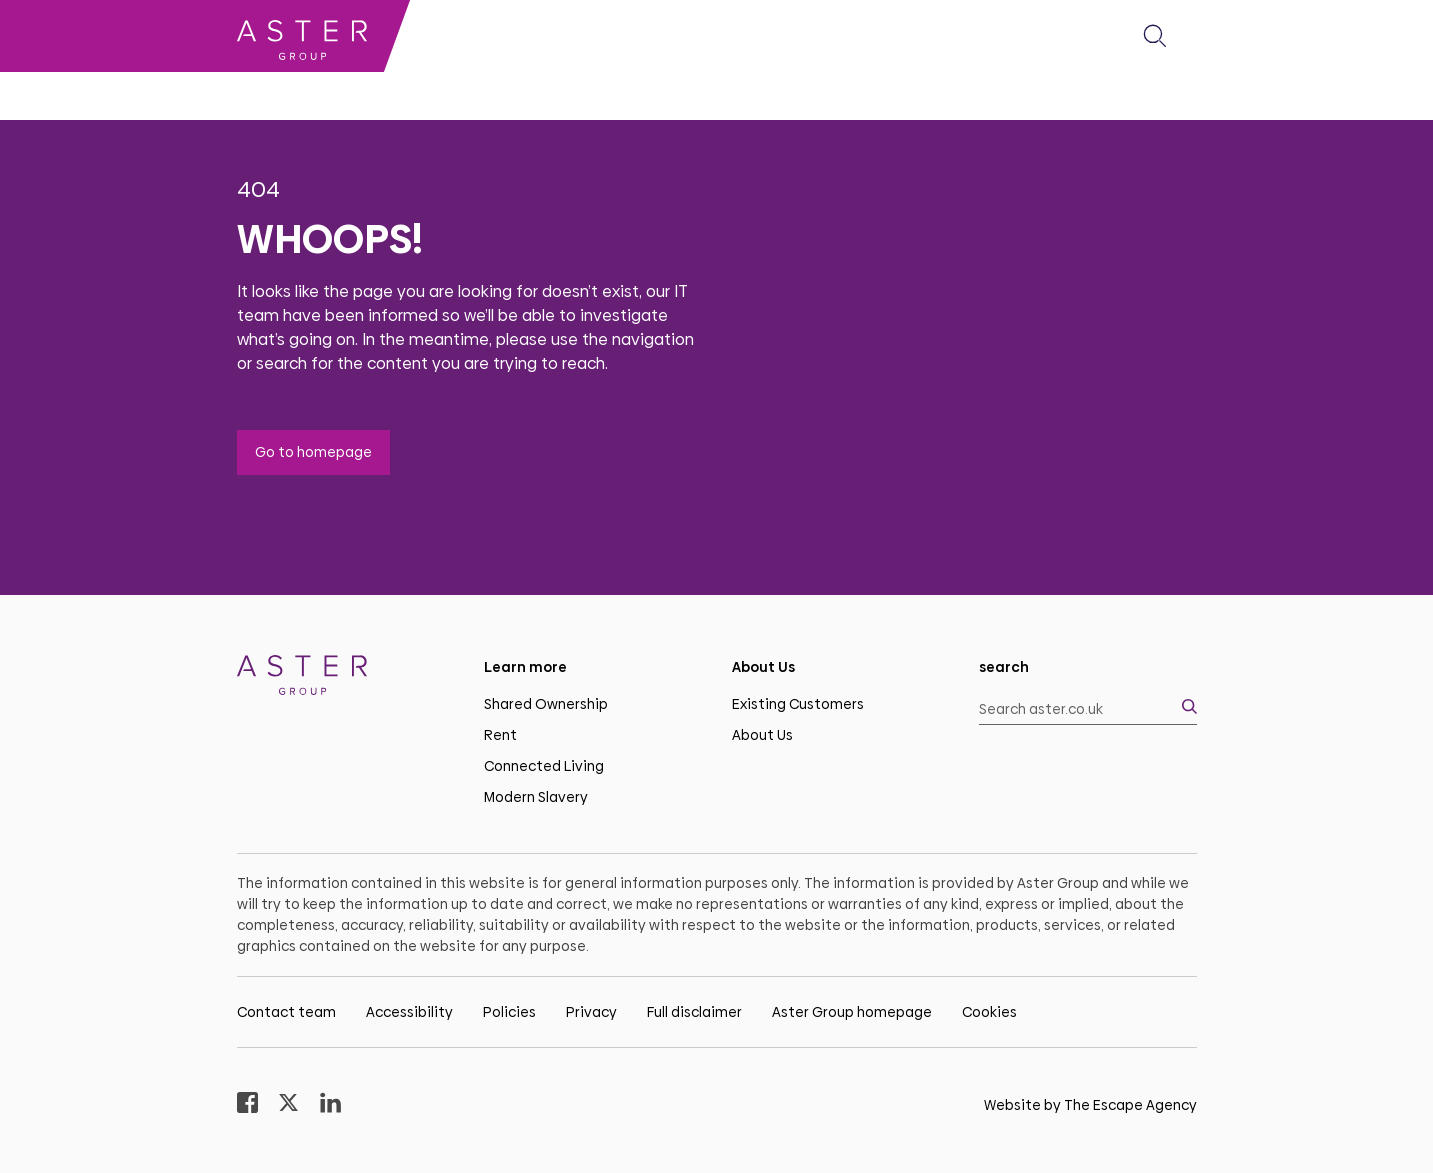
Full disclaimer (694, 1012)
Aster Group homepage (852, 1012)
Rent (500, 735)
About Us (762, 735)
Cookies (989, 1012)
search (1004, 667)
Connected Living (544, 766)
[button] (1155, 36)
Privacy (591, 1012)
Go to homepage (313, 452)
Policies (509, 1012)
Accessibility (409, 1012)
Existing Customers (798, 704)
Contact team (286, 1012)
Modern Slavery (536, 797)
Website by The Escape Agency (1090, 1105)
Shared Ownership (546, 704)
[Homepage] (346, 678)
